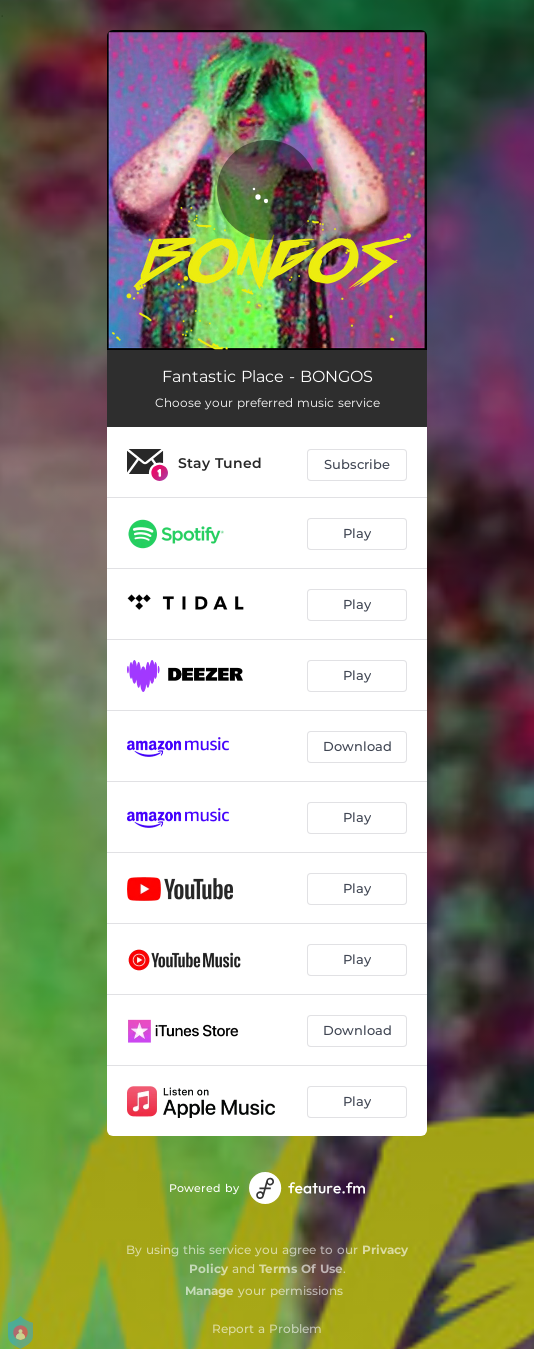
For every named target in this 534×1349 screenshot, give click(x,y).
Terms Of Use (301, 1268)
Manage (209, 1290)
